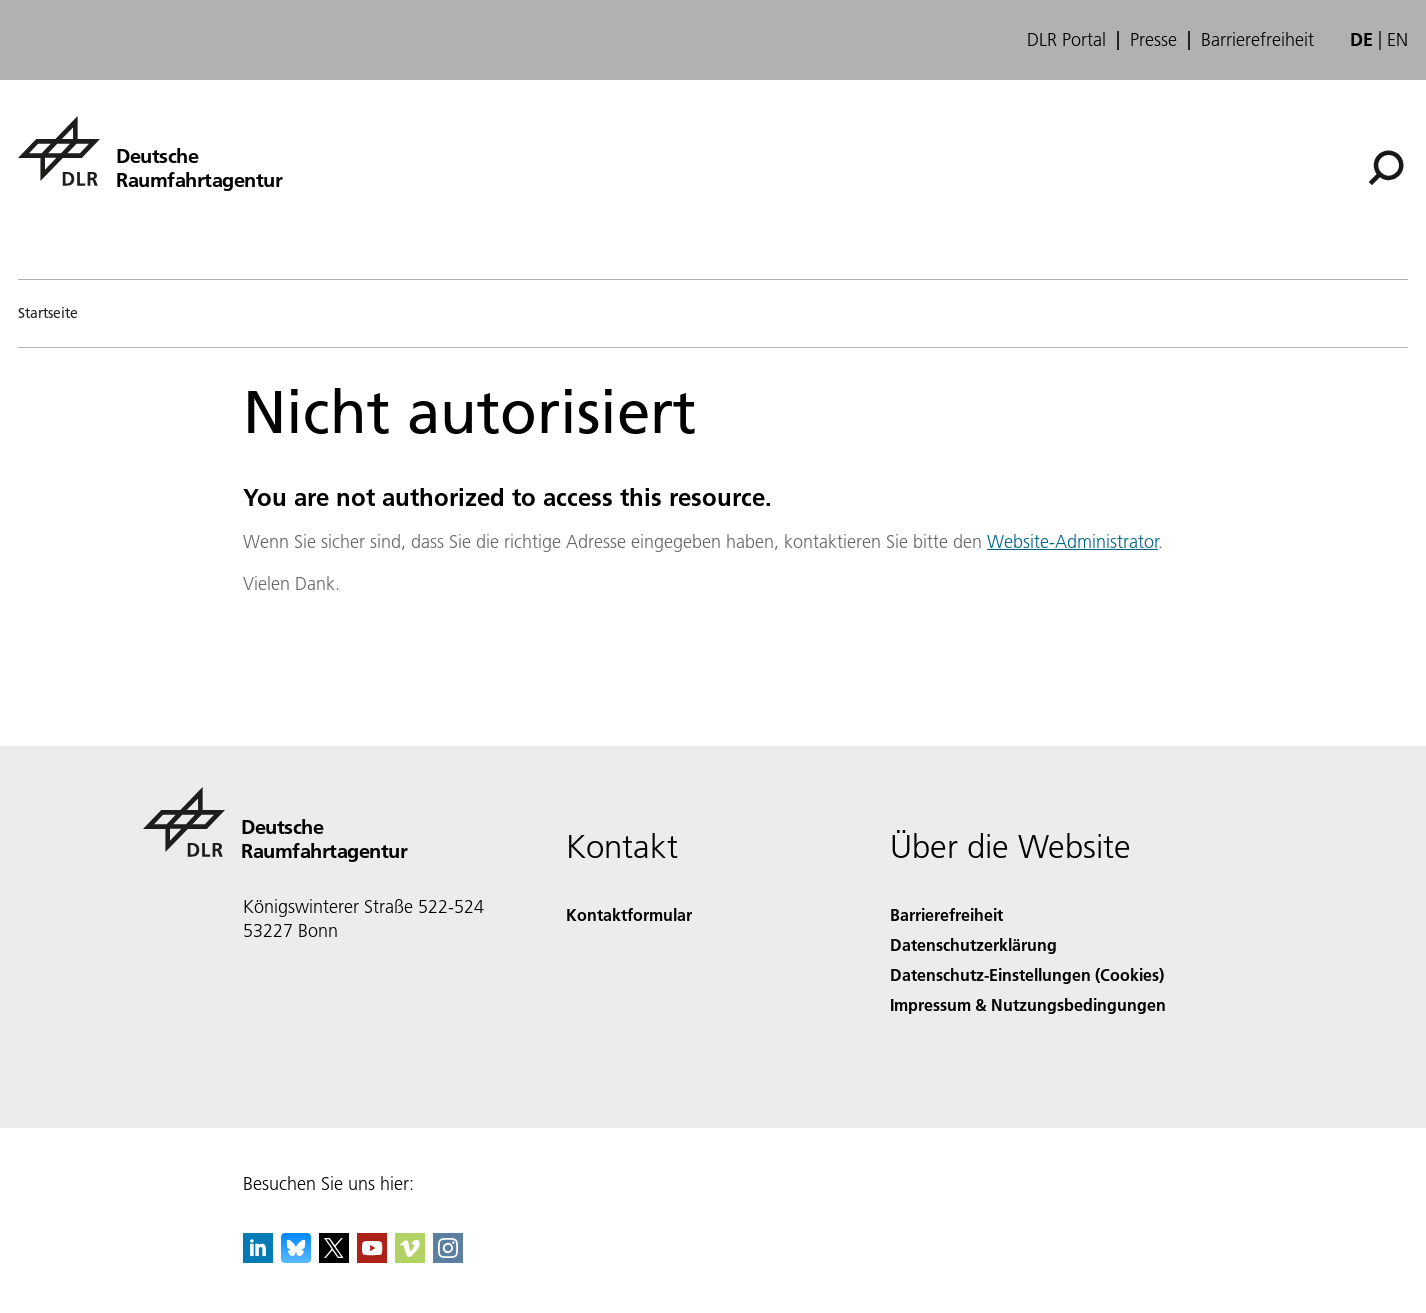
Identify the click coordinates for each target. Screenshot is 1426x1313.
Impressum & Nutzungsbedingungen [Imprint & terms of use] (1028, 1004)
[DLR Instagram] (448, 1256)
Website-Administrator (1072, 541)
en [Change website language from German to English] (1397, 39)
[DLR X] (334, 1256)
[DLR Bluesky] (296, 1256)
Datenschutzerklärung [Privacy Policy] (973, 944)
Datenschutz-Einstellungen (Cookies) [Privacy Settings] (1027, 974)
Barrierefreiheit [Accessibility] (946, 914)
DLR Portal (1066, 40)
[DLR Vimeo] (410, 1256)
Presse (1153, 40)
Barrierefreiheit (1257, 40)
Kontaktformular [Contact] (629, 914)
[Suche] (1386, 168)
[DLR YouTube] (372, 1256)
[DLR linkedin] (258, 1256)
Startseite (48, 313)
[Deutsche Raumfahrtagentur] (150, 151)
